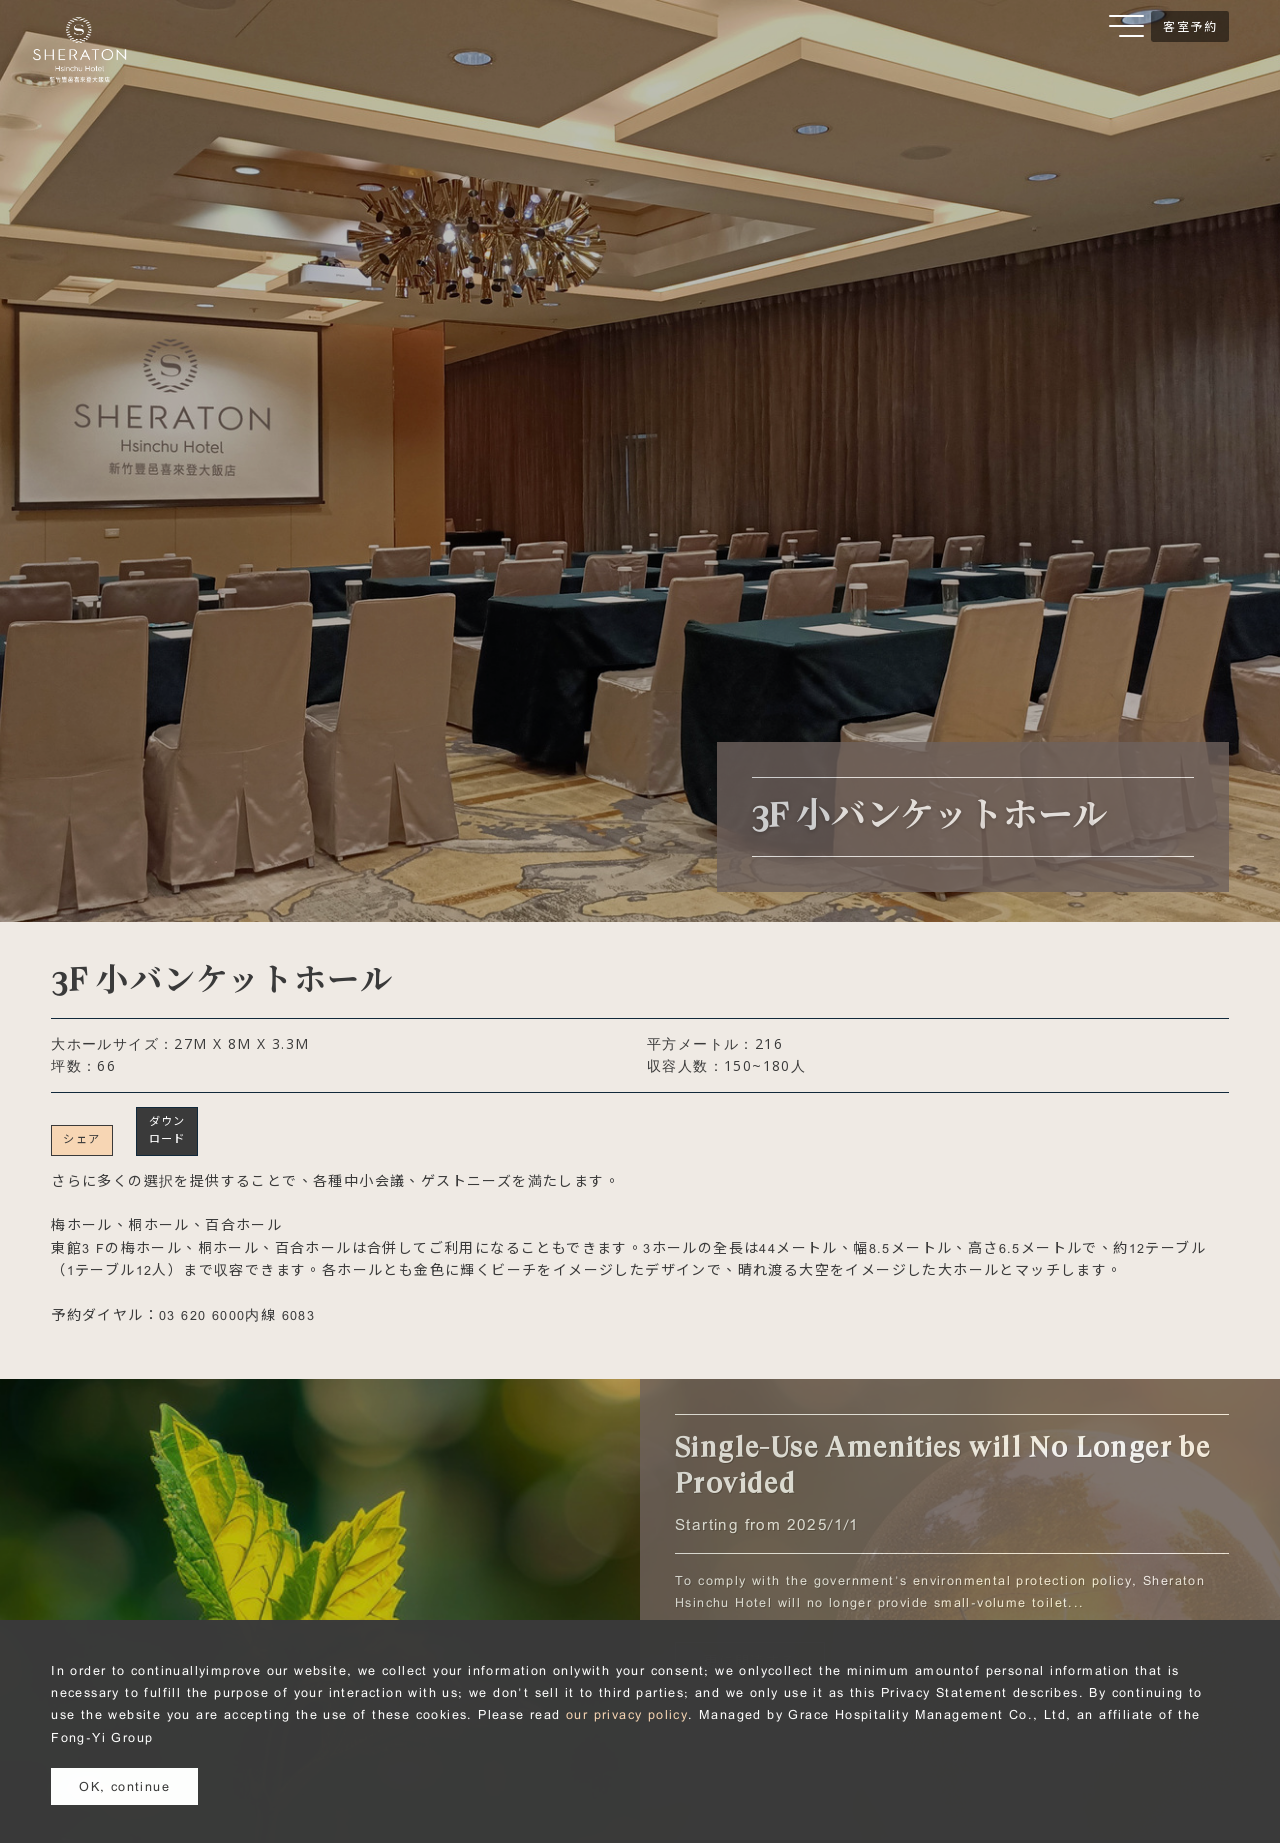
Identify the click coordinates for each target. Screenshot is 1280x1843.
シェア (81, 1139)
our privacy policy (627, 1714)
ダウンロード (167, 1130)
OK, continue (124, 1786)
